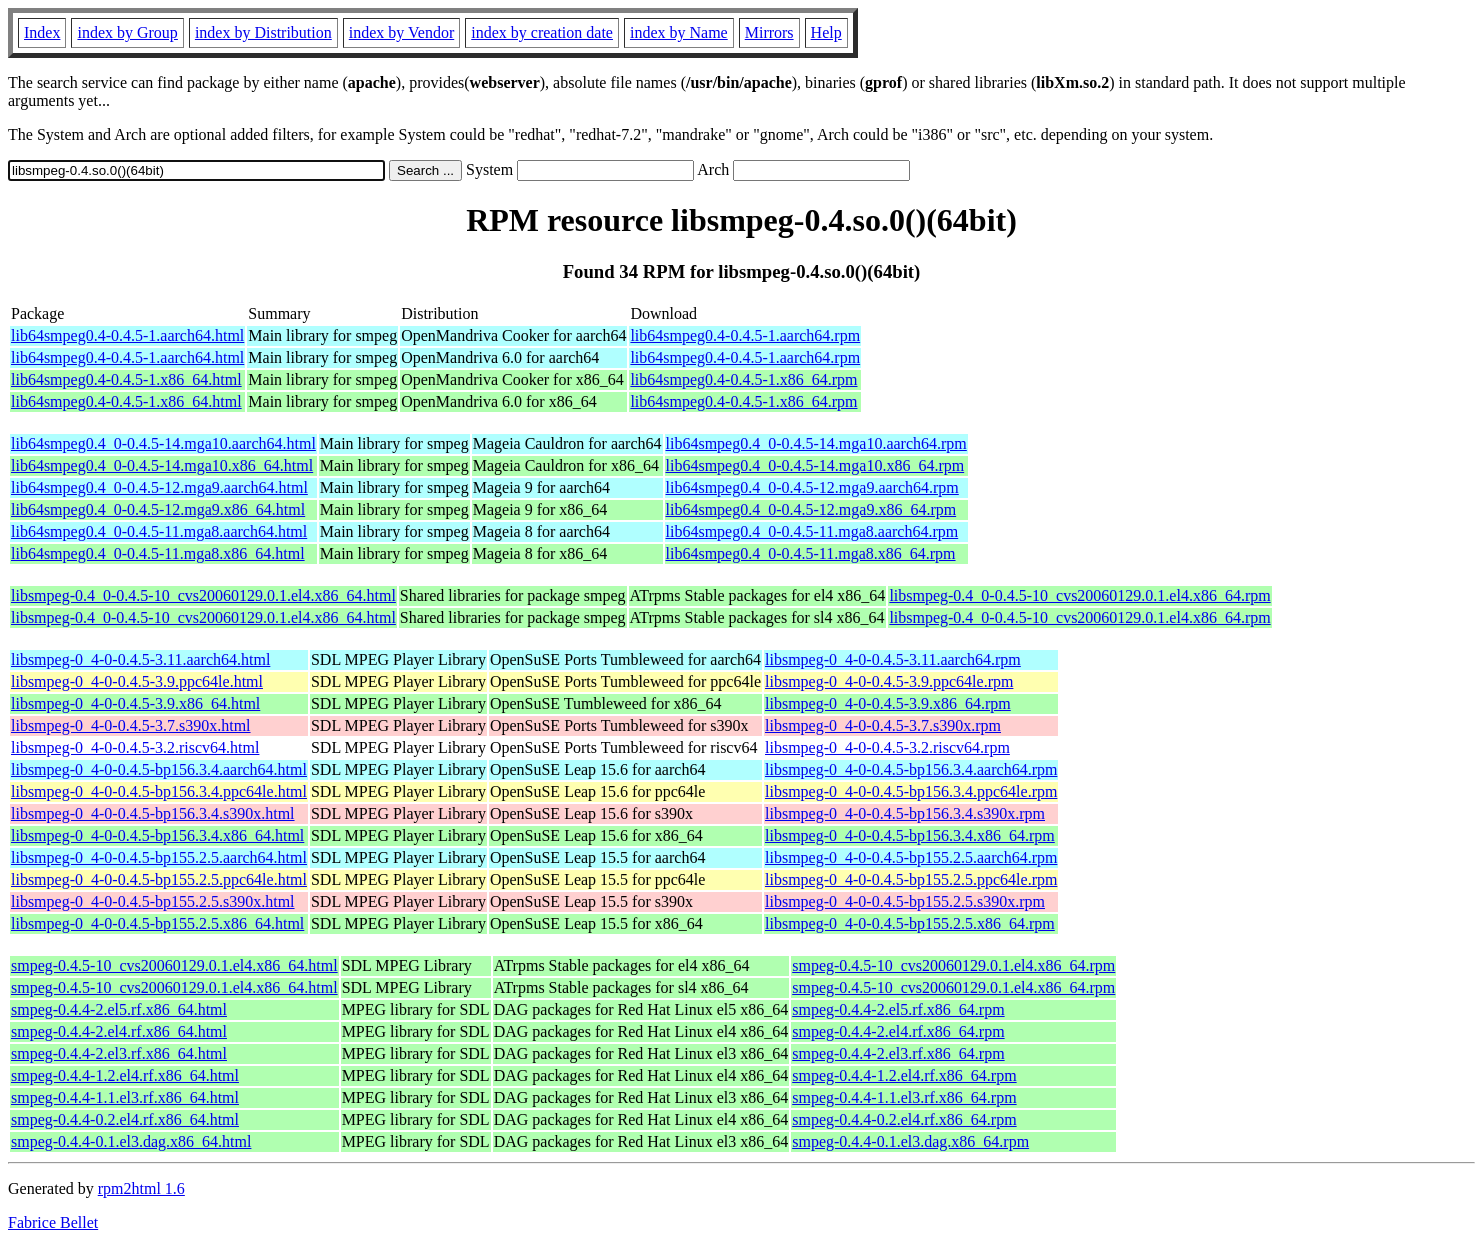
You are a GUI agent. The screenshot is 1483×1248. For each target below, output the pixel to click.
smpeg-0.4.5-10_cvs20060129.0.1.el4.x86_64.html (174, 965)
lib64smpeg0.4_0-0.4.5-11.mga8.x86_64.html (158, 553)
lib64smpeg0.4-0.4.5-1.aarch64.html (127, 335)
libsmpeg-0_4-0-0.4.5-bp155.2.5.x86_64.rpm (910, 923)
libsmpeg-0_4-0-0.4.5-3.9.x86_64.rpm (888, 703)
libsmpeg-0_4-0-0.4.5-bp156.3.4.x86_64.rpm (910, 835)
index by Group (127, 32)
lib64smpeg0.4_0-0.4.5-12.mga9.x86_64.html (158, 509)
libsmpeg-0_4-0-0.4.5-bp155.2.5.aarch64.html (159, 857)
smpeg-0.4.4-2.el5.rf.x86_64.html (119, 1009)
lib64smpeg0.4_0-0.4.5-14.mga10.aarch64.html (163, 443)
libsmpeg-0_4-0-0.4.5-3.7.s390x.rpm (883, 725)
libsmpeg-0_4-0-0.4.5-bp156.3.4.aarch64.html (159, 769)
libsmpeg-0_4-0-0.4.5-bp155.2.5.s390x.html (153, 901)
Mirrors (769, 32)
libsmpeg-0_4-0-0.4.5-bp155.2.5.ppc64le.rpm (911, 879)
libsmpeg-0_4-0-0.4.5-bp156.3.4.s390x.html (153, 813)
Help (826, 32)
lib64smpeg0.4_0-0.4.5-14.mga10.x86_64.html (162, 465)
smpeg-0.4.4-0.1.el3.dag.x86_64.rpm (910, 1141)
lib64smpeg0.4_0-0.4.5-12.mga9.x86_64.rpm (811, 509)
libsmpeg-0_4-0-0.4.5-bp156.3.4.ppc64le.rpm (911, 791)
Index (42, 32)
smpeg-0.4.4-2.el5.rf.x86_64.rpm (898, 1009)
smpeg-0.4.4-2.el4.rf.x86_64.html (119, 1031)
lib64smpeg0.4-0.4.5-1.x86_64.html (126, 379)
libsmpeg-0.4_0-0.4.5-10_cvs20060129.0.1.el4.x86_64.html (203, 595)
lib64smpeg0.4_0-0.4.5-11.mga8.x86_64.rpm (811, 553)
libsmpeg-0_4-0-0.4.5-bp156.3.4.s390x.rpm (905, 813)
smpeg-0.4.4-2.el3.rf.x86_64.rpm (898, 1053)
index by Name (679, 32)
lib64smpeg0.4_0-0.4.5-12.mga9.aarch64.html (159, 487)
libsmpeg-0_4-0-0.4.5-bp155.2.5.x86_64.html (157, 923)
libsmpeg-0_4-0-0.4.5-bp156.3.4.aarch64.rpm (911, 769)
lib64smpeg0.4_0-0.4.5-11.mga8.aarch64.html (159, 531)
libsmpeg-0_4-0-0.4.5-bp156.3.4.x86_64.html (157, 835)
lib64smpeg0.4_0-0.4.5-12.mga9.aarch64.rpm (812, 487)
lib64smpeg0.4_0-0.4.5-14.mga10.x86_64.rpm (815, 465)
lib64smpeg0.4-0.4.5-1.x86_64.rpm (743, 379)
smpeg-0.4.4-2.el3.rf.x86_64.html (119, 1053)
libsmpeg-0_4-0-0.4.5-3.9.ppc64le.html (137, 681)
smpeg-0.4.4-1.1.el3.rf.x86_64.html (125, 1097)
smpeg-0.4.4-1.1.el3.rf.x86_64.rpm (904, 1097)
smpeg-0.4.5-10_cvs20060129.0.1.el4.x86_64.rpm (953, 965)
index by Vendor (401, 32)
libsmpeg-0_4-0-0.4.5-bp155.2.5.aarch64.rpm (911, 857)
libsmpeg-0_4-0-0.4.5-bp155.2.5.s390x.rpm (905, 901)
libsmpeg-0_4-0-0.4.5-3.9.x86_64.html (135, 703)
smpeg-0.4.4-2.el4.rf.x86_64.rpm (898, 1031)
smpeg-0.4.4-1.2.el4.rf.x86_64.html (125, 1075)
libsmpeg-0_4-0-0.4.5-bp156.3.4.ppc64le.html (159, 791)
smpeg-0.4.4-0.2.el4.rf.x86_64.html (125, 1119)
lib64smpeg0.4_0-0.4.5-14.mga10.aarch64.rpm (816, 443)
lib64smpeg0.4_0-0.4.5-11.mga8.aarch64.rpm (812, 531)
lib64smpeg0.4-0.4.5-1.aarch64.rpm (745, 335)
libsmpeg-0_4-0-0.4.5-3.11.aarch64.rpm (893, 659)
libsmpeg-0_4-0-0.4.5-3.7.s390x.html (131, 725)
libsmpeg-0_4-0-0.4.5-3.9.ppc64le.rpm (889, 681)
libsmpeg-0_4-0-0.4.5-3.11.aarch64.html (140, 659)
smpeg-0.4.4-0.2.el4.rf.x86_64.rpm (904, 1119)
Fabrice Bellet (53, 1222)
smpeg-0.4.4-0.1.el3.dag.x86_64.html (131, 1141)
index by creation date (542, 32)
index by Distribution (263, 32)
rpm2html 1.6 (141, 1188)
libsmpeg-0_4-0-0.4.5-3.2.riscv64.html (135, 747)
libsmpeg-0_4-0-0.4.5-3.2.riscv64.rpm (887, 747)
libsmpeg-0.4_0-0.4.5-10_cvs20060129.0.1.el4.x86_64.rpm (1079, 595)
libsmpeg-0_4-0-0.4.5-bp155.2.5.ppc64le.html (159, 879)
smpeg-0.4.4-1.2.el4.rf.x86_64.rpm (904, 1075)
